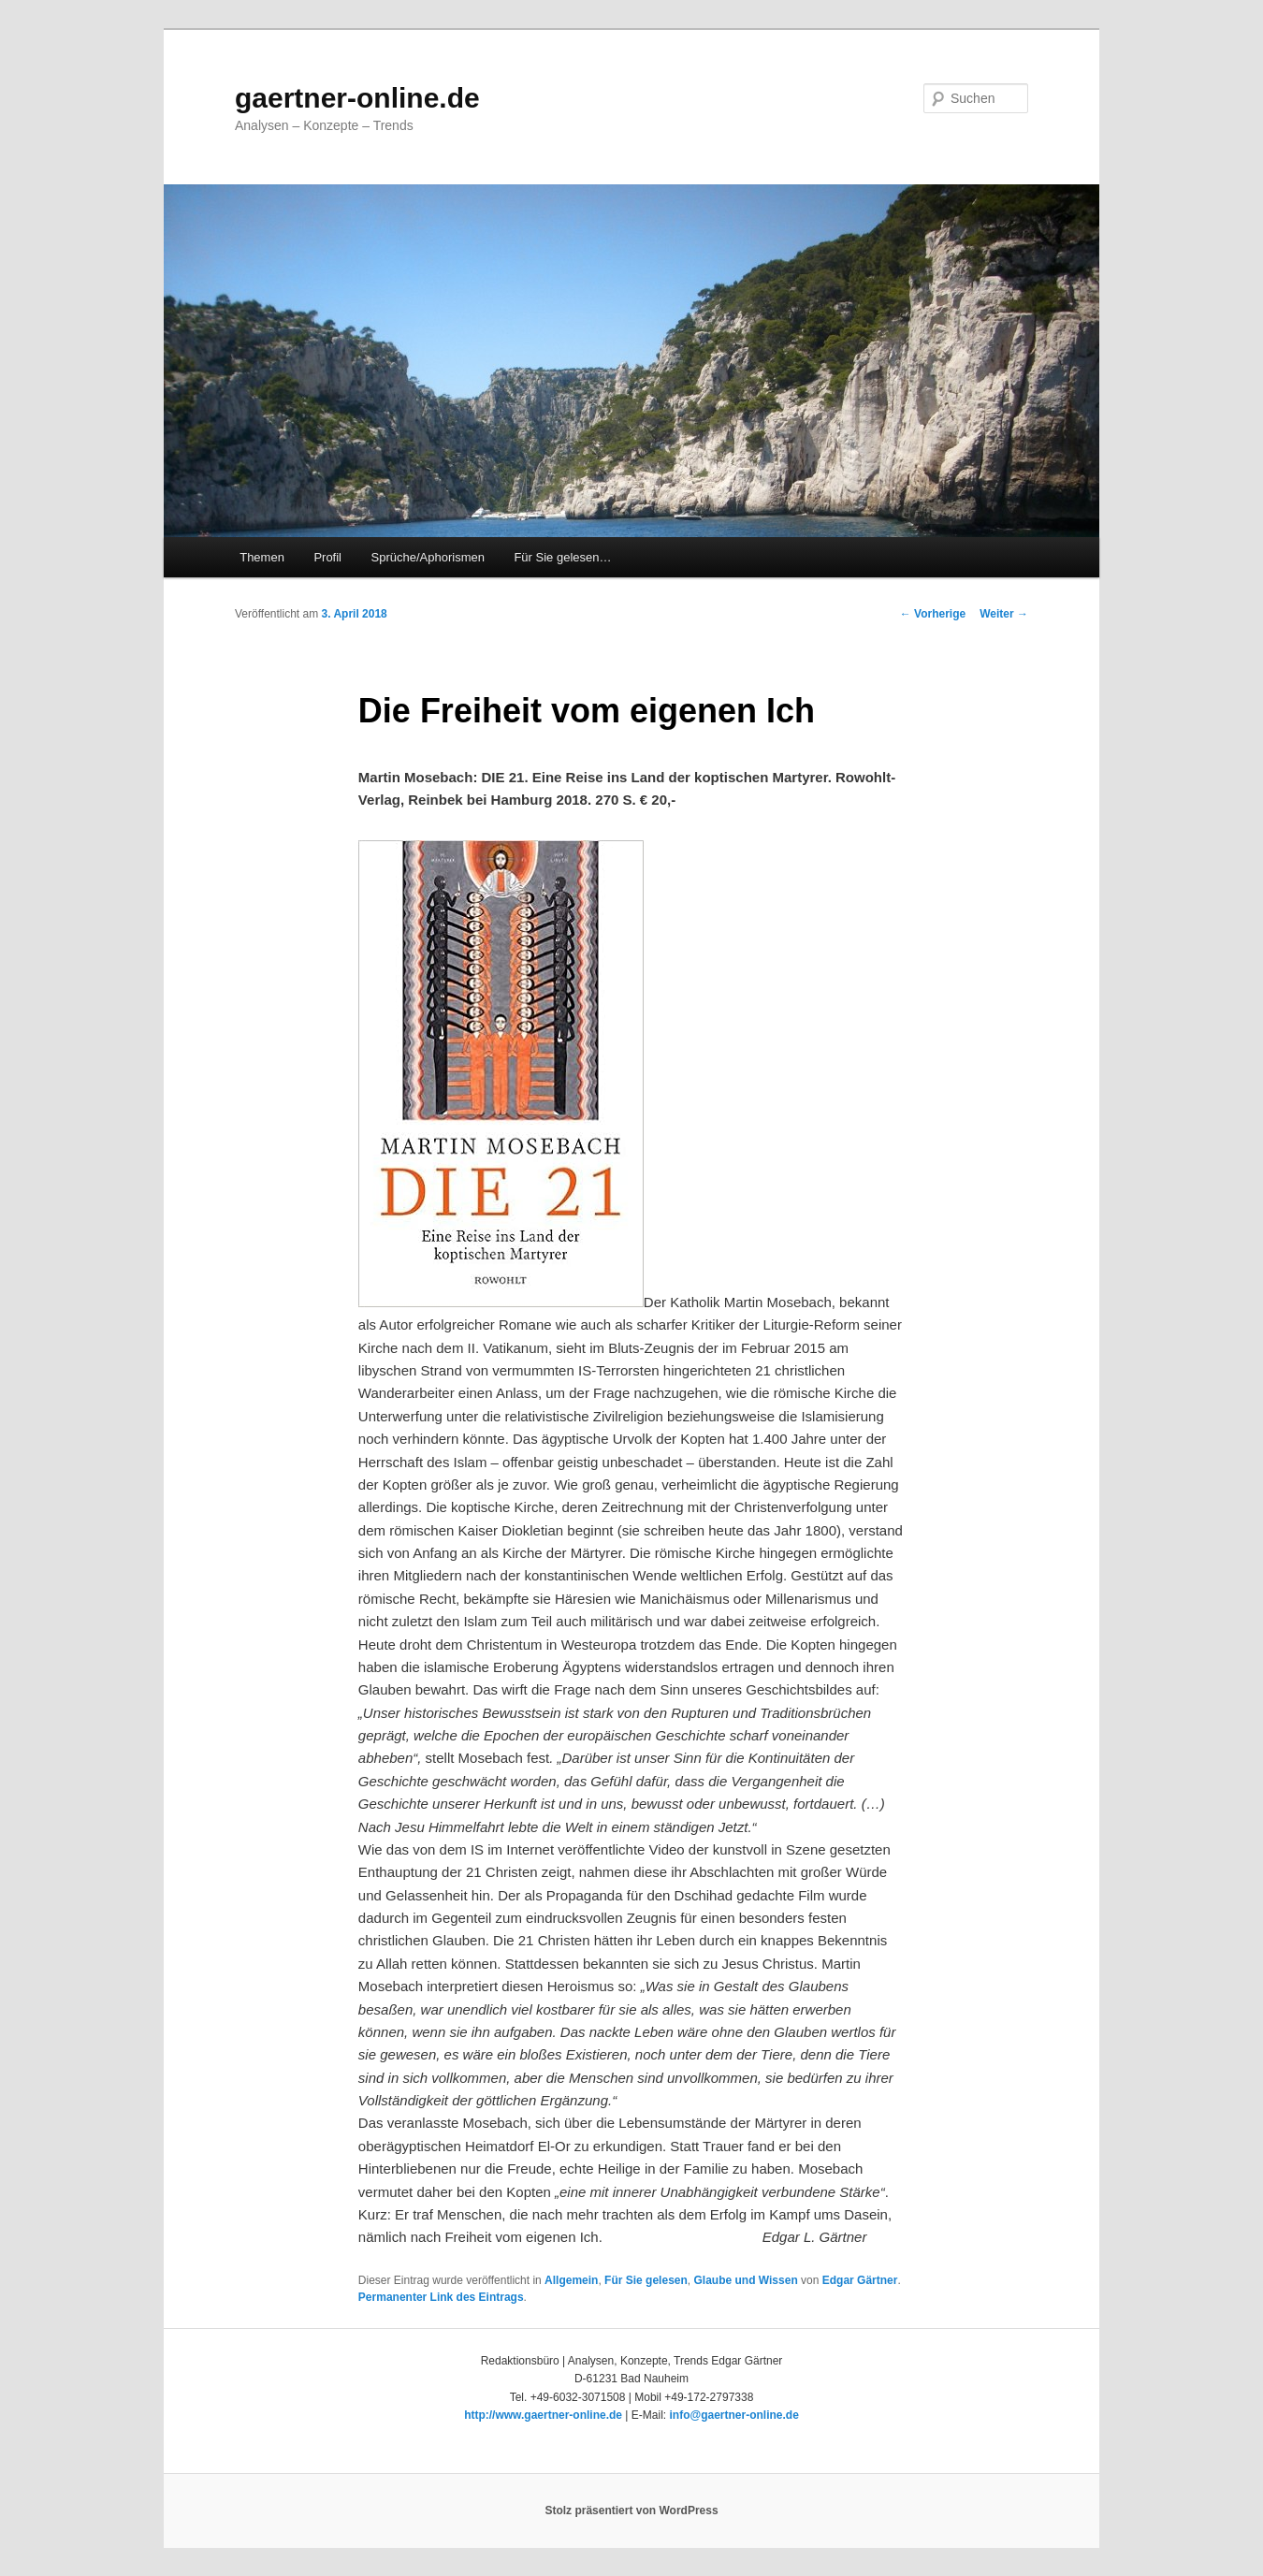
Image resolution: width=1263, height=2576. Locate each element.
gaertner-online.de (357, 97)
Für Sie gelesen (646, 2280)
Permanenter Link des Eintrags (441, 2297)
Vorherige (932, 613)
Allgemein (571, 2280)
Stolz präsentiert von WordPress (631, 2510)
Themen (262, 557)
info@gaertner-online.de (733, 2415)
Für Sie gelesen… (562, 557)
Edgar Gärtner (860, 2280)
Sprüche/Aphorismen (428, 557)
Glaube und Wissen (745, 2280)
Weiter (1004, 613)
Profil (327, 557)
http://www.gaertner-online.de (543, 2415)
